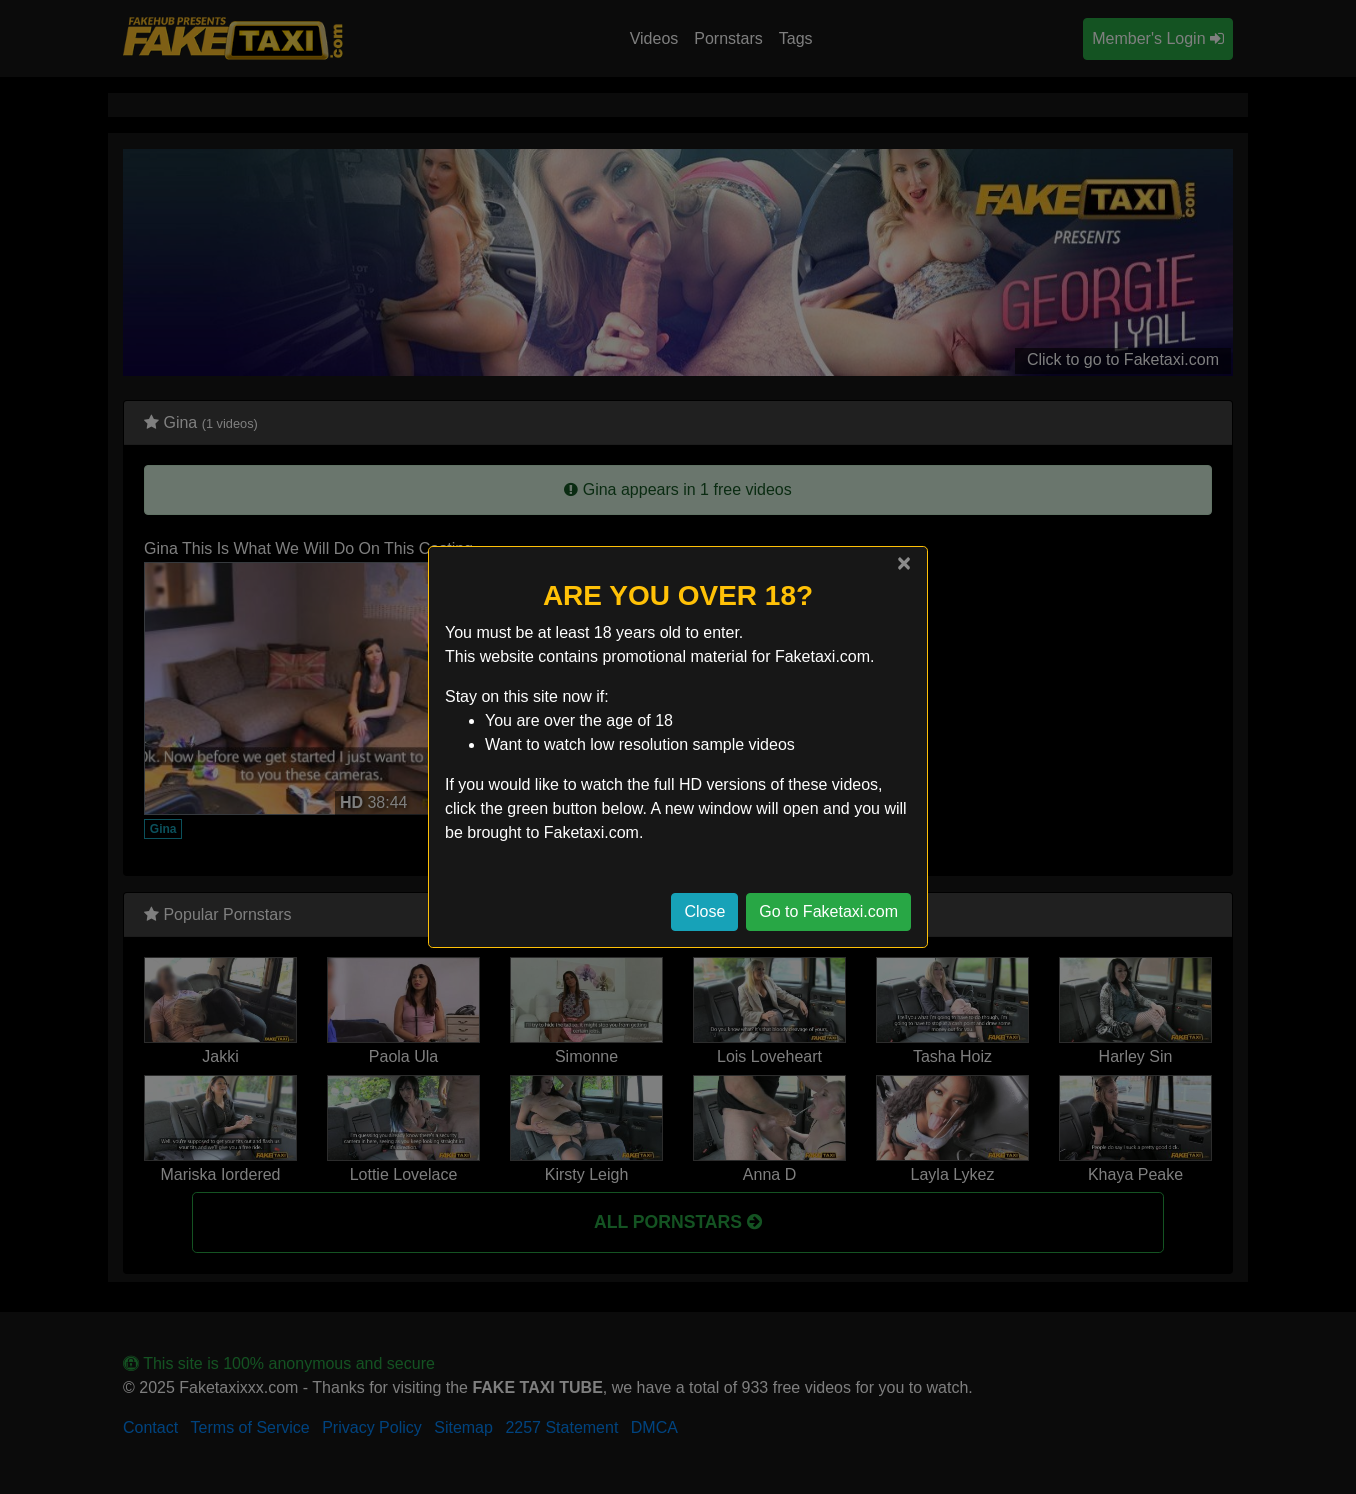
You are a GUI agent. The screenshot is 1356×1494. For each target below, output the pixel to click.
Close (704, 911)
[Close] (904, 563)
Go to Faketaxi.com (828, 911)
